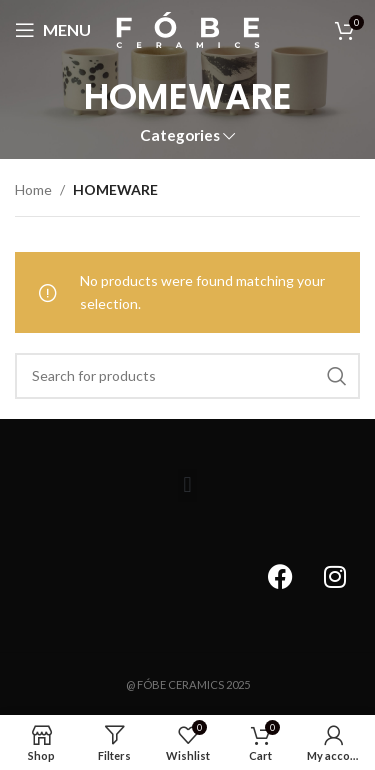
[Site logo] (188, 28)
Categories (180, 135)
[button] (187, 485)
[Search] (187, 376)
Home (33, 189)
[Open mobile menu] (53, 30)
